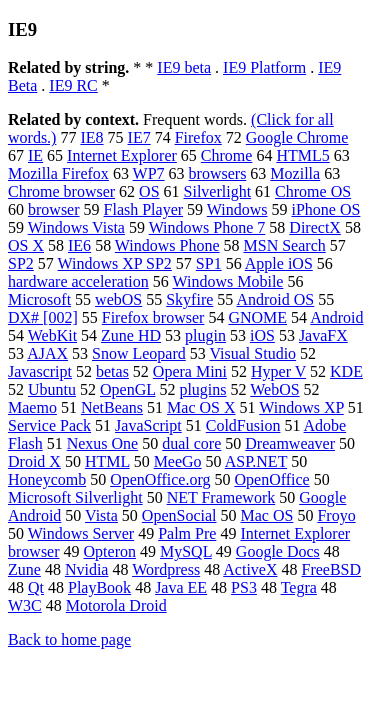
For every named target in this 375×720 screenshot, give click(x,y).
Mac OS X (201, 407)
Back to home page (69, 639)
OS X (26, 245)
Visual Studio (253, 353)
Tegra (299, 587)
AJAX (47, 353)
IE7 (139, 137)
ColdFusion (243, 425)
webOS (118, 299)
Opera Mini (190, 371)
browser (54, 209)
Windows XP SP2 (115, 263)
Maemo (32, 407)
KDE (346, 371)
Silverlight (218, 191)
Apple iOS (279, 263)
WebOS (274, 389)
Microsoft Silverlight (75, 497)
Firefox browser (153, 317)
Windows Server (81, 533)
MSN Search (285, 245)
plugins (202, 389)
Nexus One (103, 443)
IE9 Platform (264, 67)
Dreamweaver (290, 443)
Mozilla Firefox (58, 173)
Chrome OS (313, 191)
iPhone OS (326, 209)
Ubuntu (52, 389)
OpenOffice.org (160, 479)
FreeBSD (332, 569)
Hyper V (278, 371)
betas (112, 371)
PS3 (244, 587)
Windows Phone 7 (207, 227)
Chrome (227, 155)
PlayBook (99, 587)
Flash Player (144, 209)
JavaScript (148, 425)
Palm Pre (187, 533)
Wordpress (166, 569)
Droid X (34, 461)
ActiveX (250, 569)
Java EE (181, 587)
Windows (237, 209)
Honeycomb (47, 479)
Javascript (40, 371)
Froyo (336, 515)
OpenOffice (271, 479)
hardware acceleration (78, 281)
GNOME (257, 317)
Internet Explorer (122, 155)
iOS (262, 335)
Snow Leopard (139, 353)
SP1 (209, 263)
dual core (191, 443)
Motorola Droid (116, 605)
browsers (218, 173)
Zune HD (131, 335)
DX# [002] (43, 317)
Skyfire (189, 299)
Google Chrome (297, 137)
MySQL (186, 551)
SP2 (21, 263)
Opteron (110, 551)
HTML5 (302, 155)
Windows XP (301, 407)
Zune (24, 569)
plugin (205, 335)
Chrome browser (61, 191)
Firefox (198, 137)
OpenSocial (179, 515)
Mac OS (267, 515)
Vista (101, 515)
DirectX (315, 227)
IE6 (79, 245)
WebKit (52, 335)
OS (149, 191)
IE (35, 155)
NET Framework (221, 497)
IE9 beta (184, 67)
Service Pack (49, 425)
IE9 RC (73, 85)
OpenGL (127, 389)
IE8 (91, 137)
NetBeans (112, 407)
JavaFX (323, 335)
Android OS (275, 299)
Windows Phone (167, 245)
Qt (36, 587)
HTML (107, 461)
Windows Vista (76, 227)
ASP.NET (256, 461)
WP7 (149, 173)
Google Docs (278, 551)
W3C (25, 605)
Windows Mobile (228, 281)
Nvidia (87, 569)
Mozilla (295, 173)
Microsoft (39, 299)
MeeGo (178, 461)
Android (336, 317)
